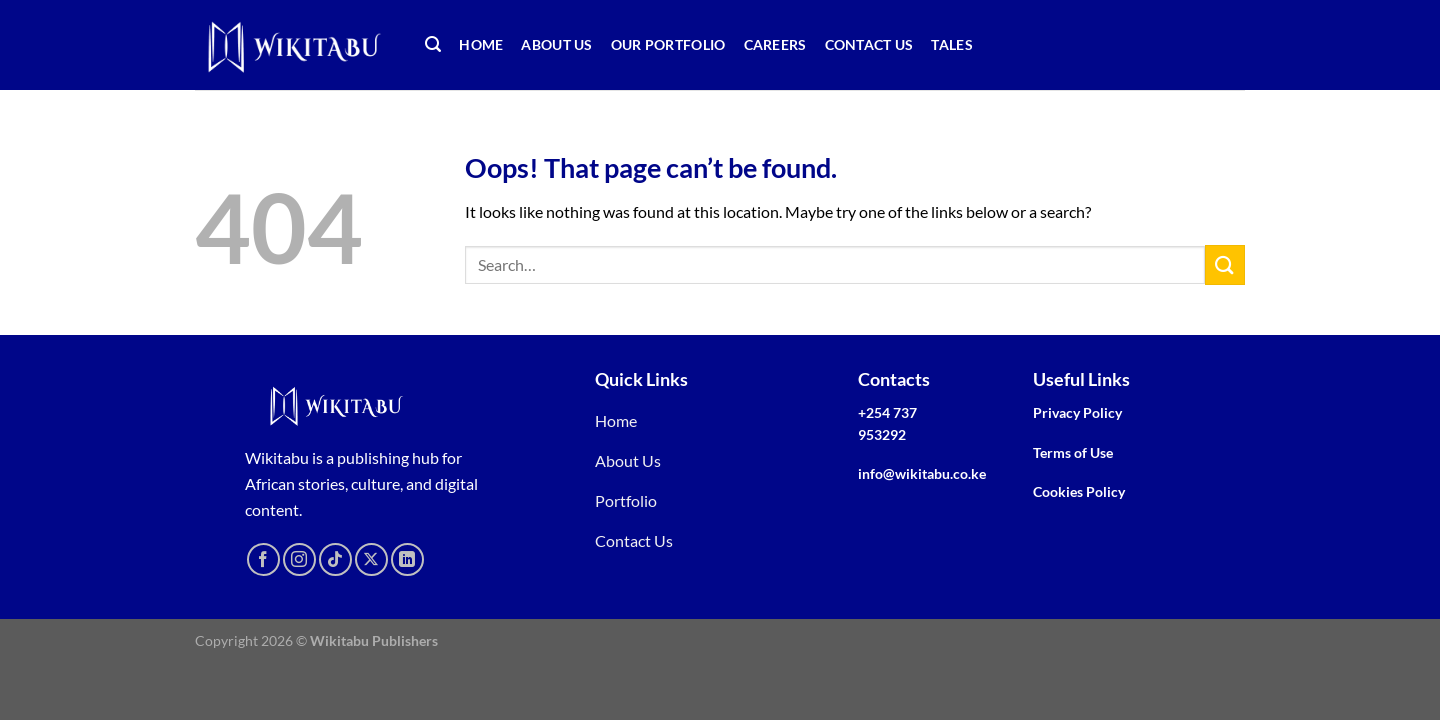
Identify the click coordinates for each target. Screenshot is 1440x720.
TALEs (951, 44)
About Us (556, 44)
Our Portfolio (668, 44)
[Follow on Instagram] (299, 559)
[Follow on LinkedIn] (407, 559)
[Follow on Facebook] (263, 559)
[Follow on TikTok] (335, 559)
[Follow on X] (371, 559)
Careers (775, 44)
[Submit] (1225, 264)
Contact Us (869, 44)
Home (481, 44)
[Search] (433, 44)
